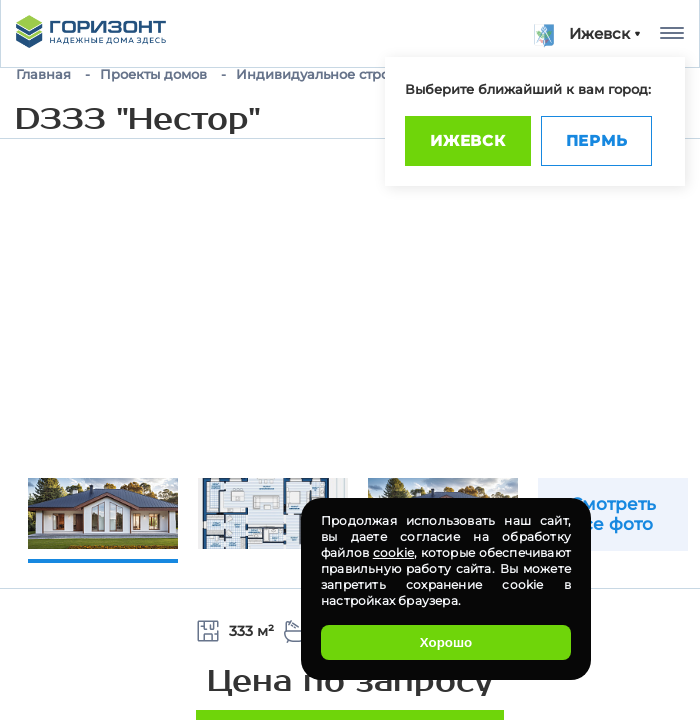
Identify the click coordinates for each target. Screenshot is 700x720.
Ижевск (468, 140)
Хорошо (446, 642)
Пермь (597, 140)
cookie (393, 552)
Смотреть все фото (613, 514)
